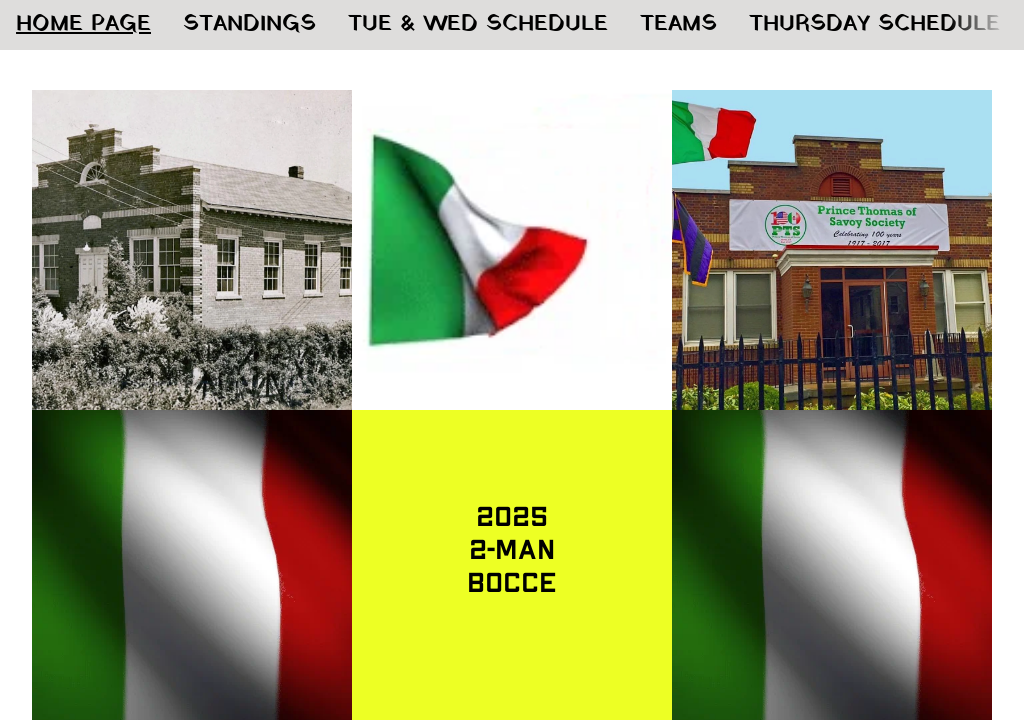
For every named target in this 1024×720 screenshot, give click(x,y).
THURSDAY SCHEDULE (874, 24)
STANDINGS (249, 24)
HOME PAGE (83, 24)
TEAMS (678, 24)
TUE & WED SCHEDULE (478, 24)
